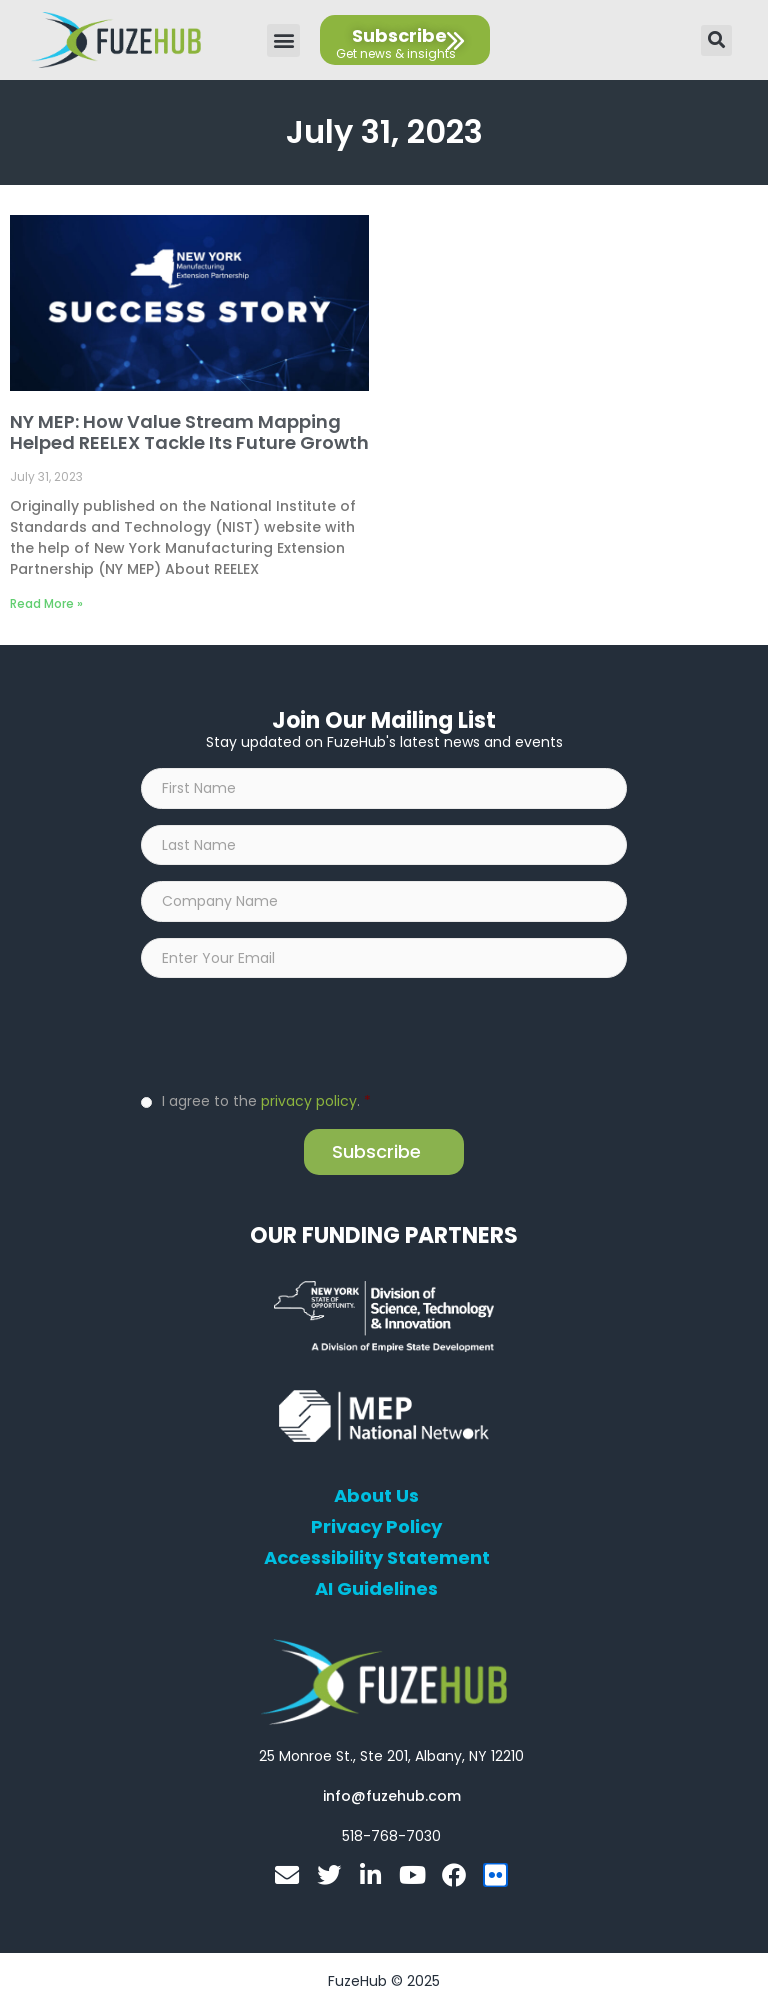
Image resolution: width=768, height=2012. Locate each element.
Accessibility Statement (377, 1560)
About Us (376, 1498)
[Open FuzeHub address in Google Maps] (391, 1758)
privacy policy (309, 1103)
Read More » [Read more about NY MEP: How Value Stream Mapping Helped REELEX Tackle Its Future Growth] (46, 603)
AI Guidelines (376, 1591)
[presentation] (293, 1035)
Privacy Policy (376, 1529)
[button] (283, 40)
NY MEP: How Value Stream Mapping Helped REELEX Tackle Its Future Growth (189, 432)
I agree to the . (266, 1103)
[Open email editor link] (392, 1798)
